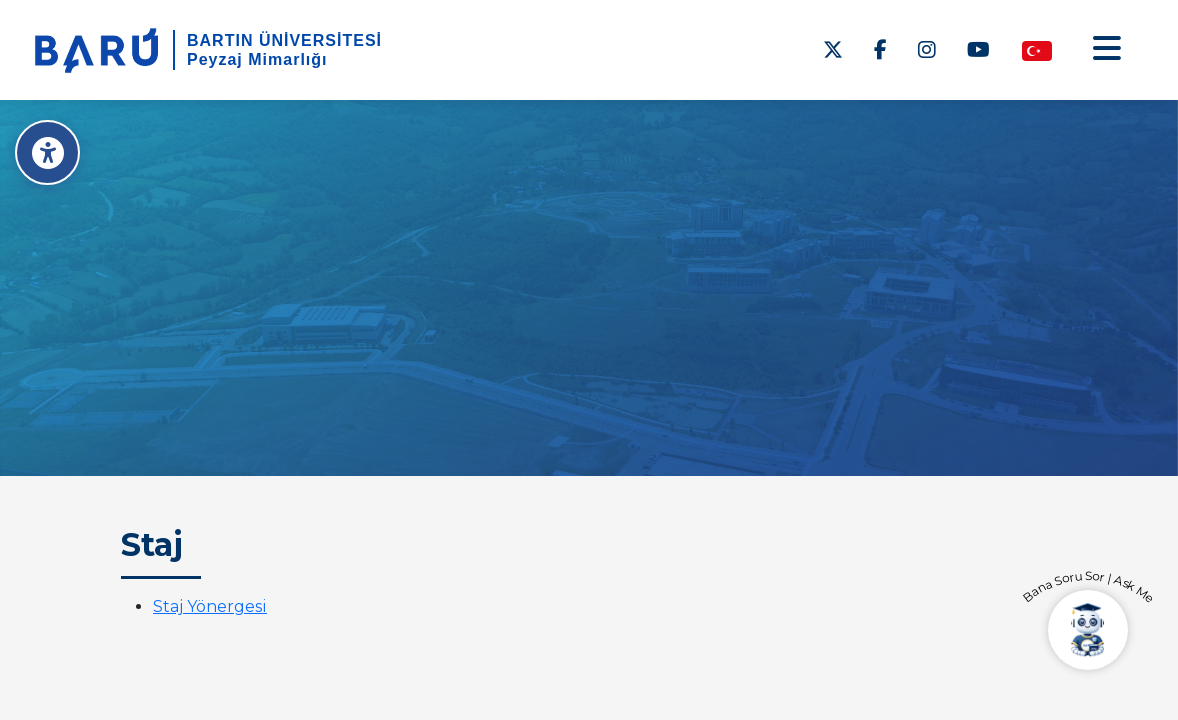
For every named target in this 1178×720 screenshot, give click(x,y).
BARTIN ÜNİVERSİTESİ (284, 40)
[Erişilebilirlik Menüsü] (47, 152)
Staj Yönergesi (210, 606)
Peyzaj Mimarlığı (257, 59)
